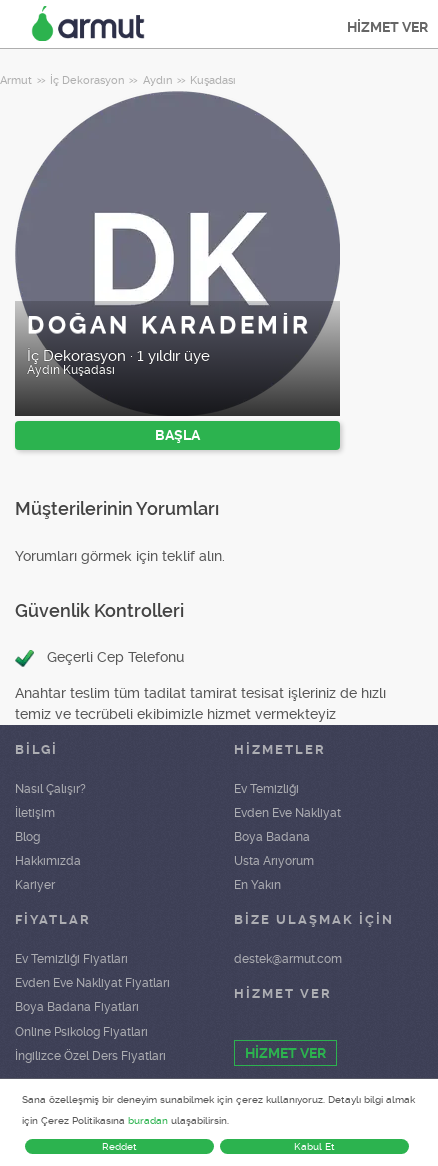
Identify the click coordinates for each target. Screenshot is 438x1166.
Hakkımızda (48, 861)
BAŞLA (177, 435)
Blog (27, 837)
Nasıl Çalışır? (50, 789)
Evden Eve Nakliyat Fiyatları (92, 983)
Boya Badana (272, 837)
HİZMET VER (387, 27)
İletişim (35, 813)
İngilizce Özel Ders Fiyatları (90, 1056)
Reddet (119, 1146)
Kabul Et (314, 1146)
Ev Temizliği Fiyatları (71, 959)
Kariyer (35, 885)
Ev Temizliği (266, 789)
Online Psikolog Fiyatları (81, 1032)
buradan (148, 1120)
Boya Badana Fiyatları (77, 1007)
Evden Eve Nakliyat (287, 813)
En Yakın (257, 885)
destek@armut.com (288, 959)
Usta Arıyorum (274, 861)
